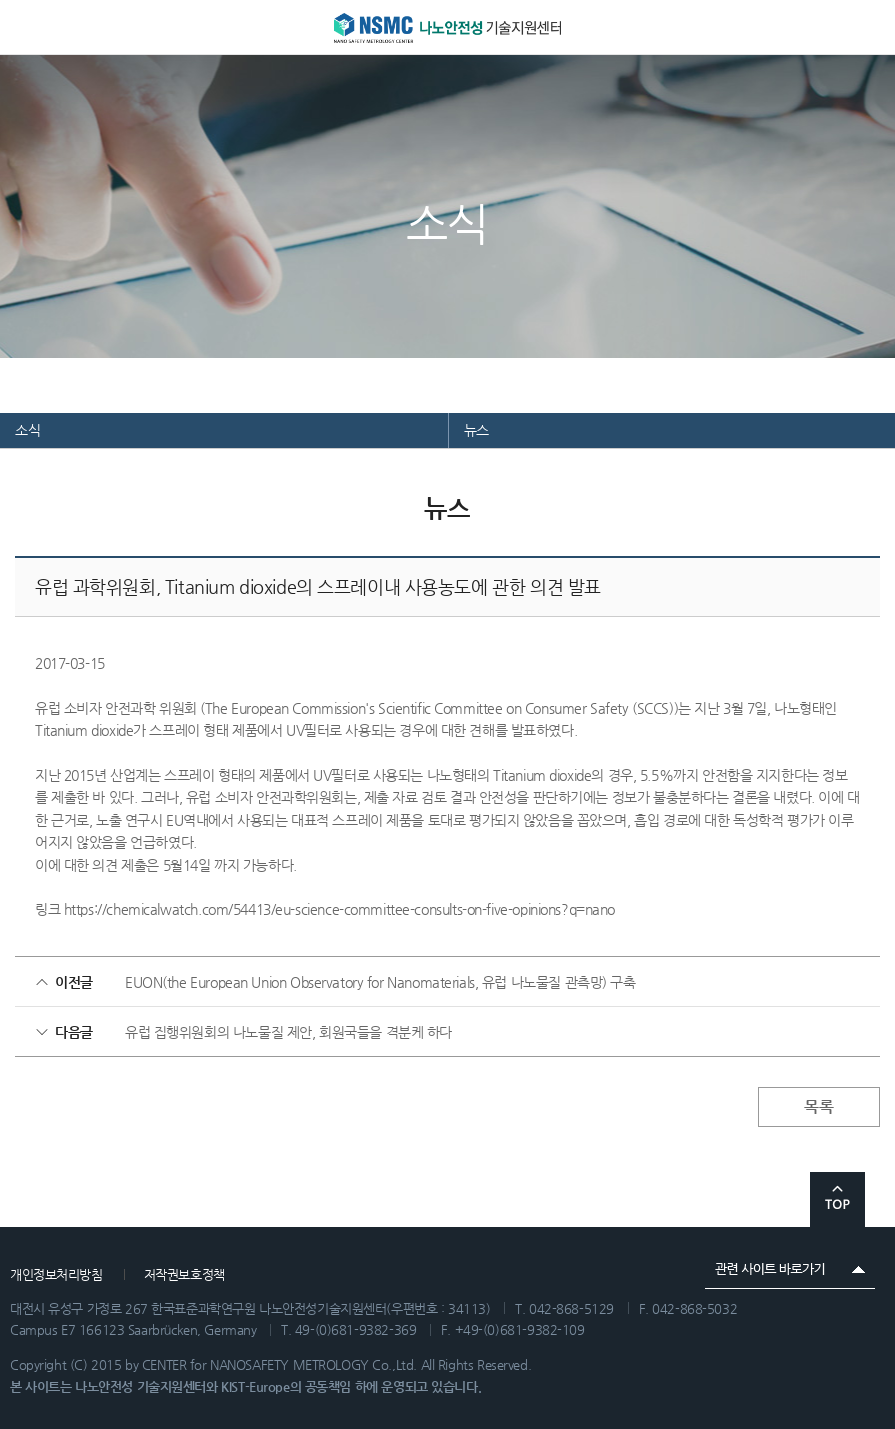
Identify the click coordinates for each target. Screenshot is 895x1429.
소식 (27, 430)
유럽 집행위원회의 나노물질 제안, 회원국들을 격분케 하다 (288, 1032)
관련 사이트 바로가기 (790, 1269)
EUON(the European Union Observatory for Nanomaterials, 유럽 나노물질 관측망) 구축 (380, 982)
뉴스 (476, 430)
